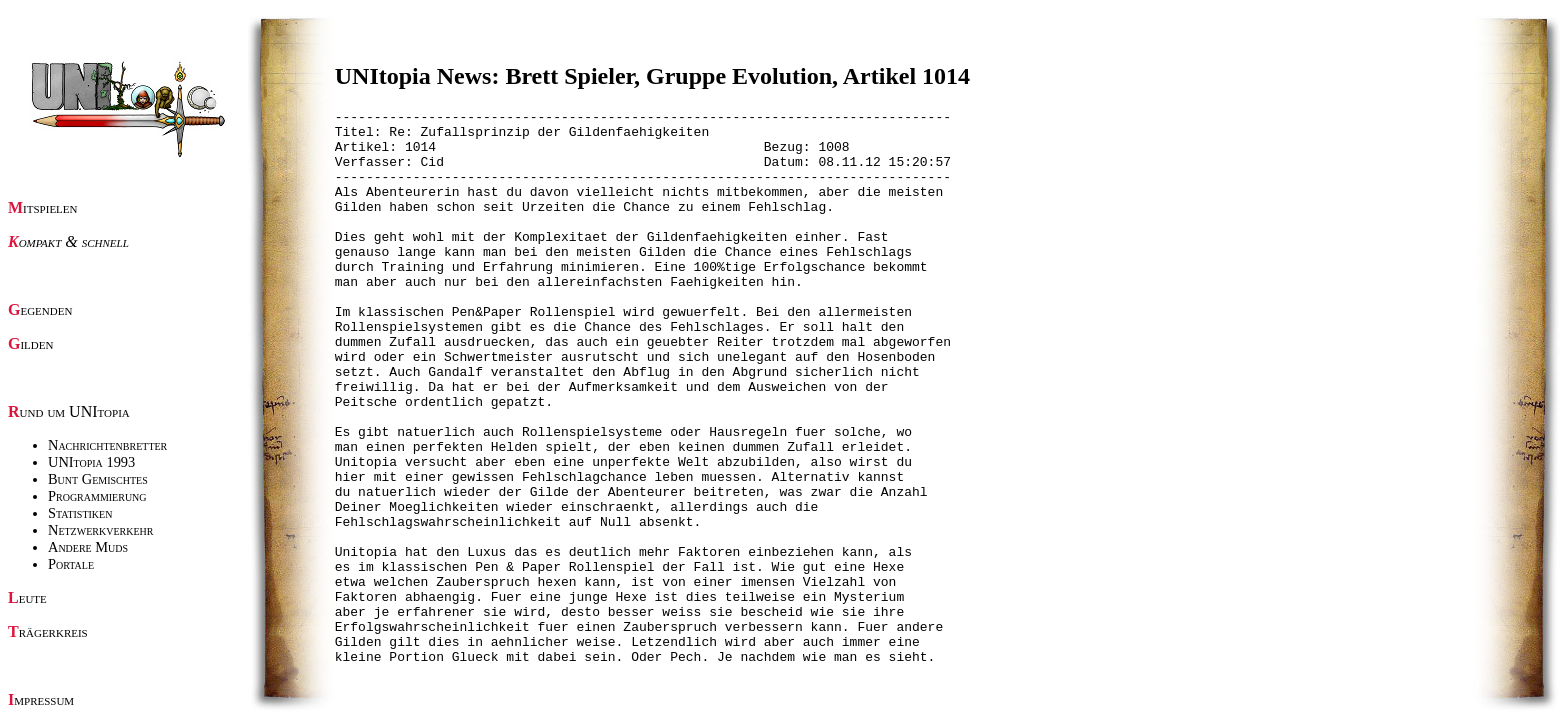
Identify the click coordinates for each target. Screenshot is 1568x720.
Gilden (30, 343)
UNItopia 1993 (91, 462)
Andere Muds (88, 547)
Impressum (41, 699)
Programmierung (97, 496)
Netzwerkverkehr (100, 530)
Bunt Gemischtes (98, 479)
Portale (71, 564)
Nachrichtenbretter (107, 445)
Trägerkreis (48, 631)
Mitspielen (43, 207)
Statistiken (80, 513)
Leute (27, 597)
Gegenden (40, 309)
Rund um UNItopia (69, 411)
